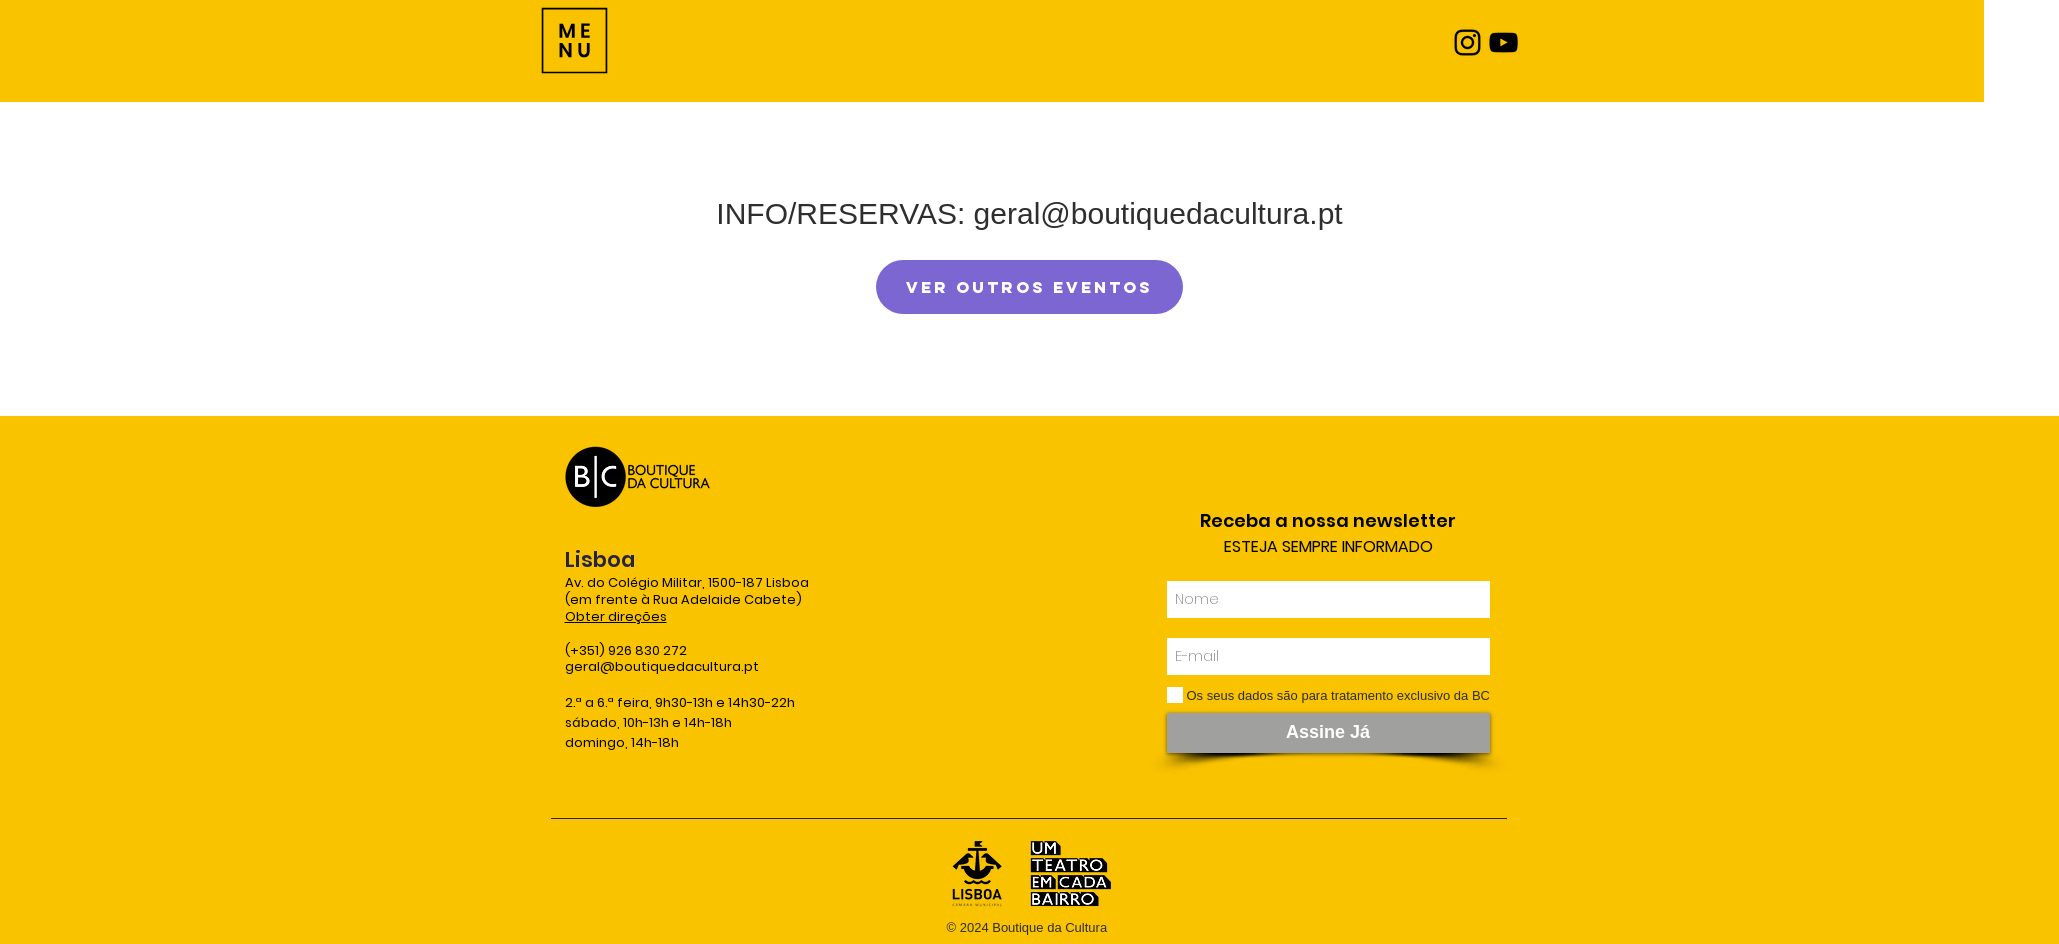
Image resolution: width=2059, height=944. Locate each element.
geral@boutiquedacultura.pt (662, 666)
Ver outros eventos (1029, 287)
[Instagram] (1467, 42)
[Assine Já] (1328, 733)
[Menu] (574, 40)
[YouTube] (1503, 42)
